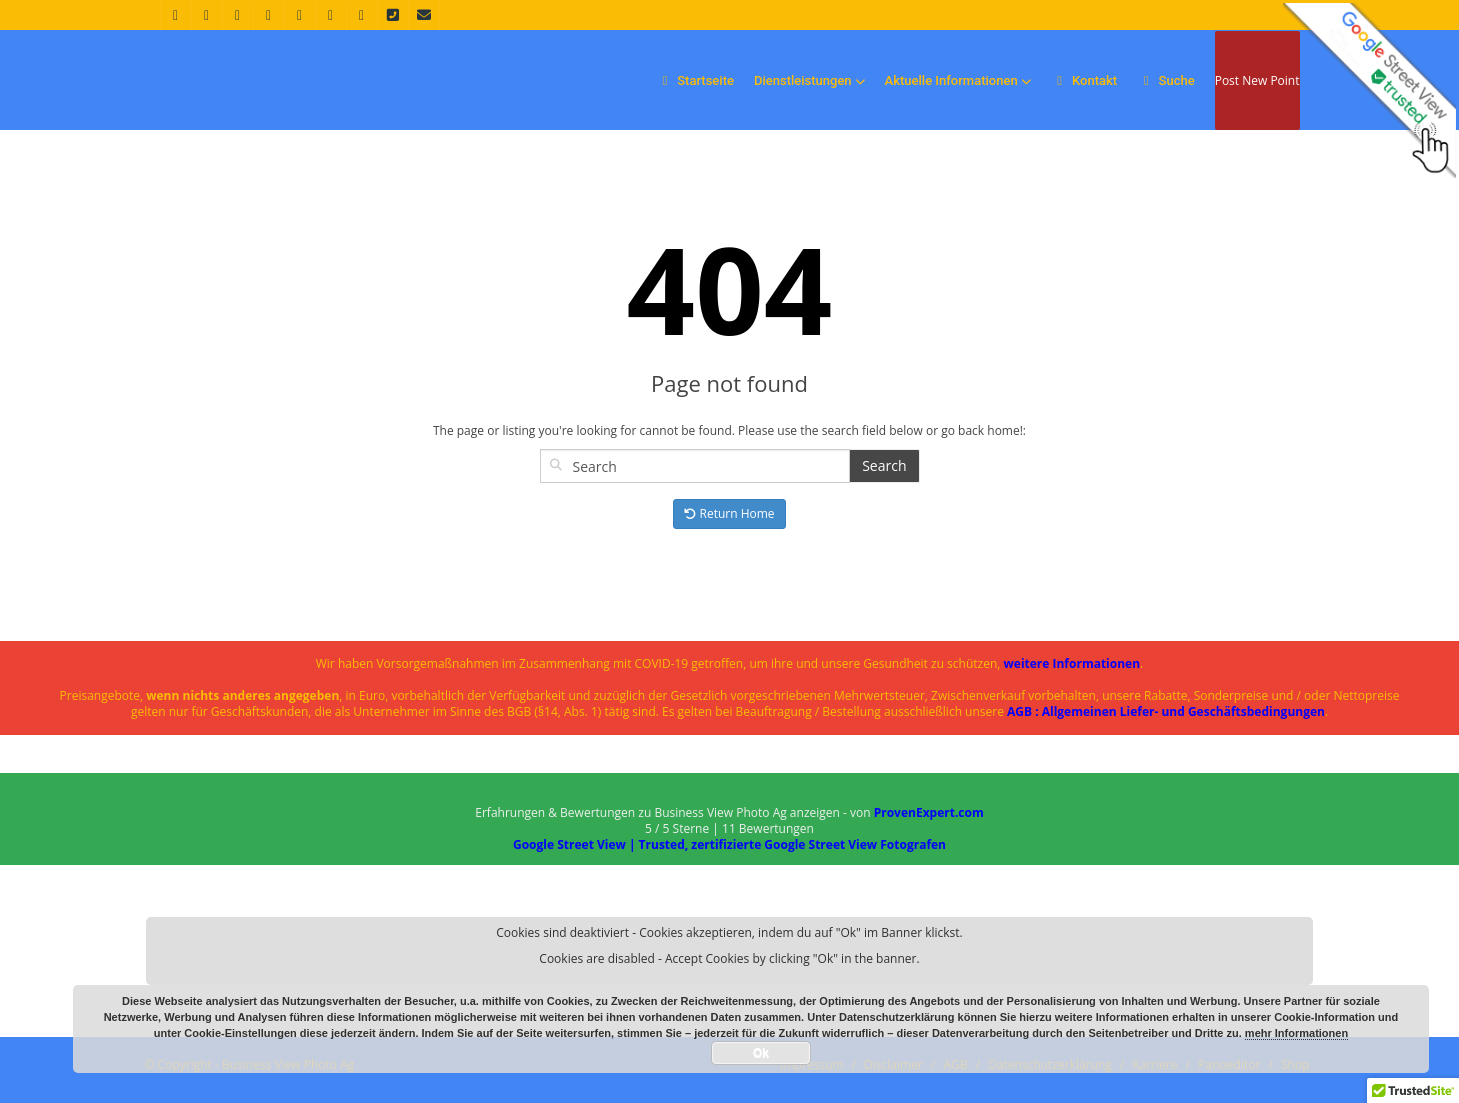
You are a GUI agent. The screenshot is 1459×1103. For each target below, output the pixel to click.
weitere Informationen (1072, 663)
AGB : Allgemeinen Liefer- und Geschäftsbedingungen (1166, 711)
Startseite (695, 80)
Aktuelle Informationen (958, 80)
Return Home (729, 513)
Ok (761, 1053)
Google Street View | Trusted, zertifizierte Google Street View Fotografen (729, 844)
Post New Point (1257, 80)
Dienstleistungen (809, 80)
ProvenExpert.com (929, 812)
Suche (1166, 80)
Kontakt (1084, 80)
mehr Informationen (1296, 1033)
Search (884, 465)
